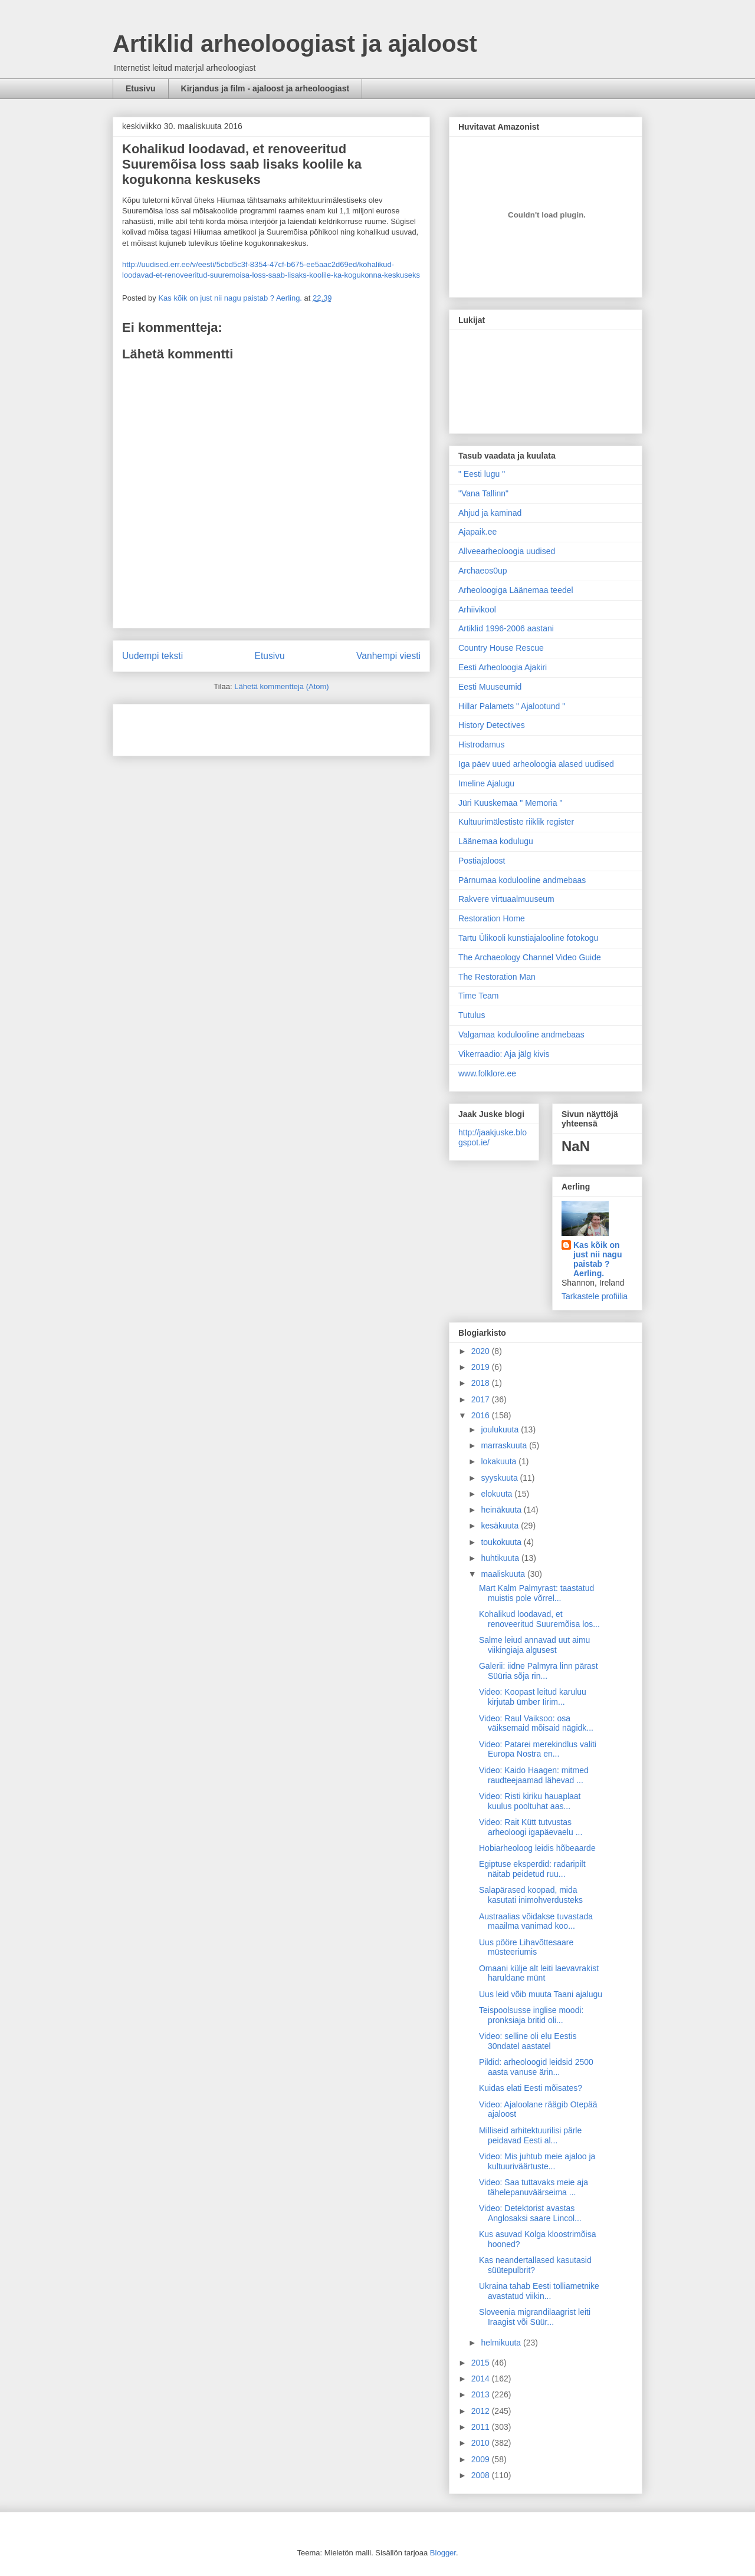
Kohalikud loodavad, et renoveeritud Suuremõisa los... (539, 1619)
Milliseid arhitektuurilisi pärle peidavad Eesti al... (530, 2135)
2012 (481, 2411)
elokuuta (497, 1493)
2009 (481, 2459)
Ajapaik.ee (477, 531)
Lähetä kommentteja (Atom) (281, 686)
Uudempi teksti (152, 656)
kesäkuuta (501, 1525)
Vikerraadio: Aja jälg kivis (504, 1054)
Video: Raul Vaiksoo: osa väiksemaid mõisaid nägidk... (536, 1723)
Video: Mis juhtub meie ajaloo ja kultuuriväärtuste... (537, 2161)
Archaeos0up (482, 570)
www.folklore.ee (487, 1073)
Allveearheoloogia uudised (506, 551)
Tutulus (471, 1015)
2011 (481, 2427)
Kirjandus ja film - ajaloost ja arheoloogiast (265, 88)
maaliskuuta (504, 1574)
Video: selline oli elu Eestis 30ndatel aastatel (528, 2041)
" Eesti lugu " (481, 474)
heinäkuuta (502, 1509)
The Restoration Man (497, 976)
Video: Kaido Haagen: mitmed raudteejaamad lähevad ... (534, 1775)
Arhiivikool (477, 609)
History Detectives (491, 725)
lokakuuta (499, 1461)
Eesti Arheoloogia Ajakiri (502, 667)
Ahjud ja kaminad (489, 513)
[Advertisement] (191, 726)
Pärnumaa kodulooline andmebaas (522, 880)
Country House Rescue (501, 648)
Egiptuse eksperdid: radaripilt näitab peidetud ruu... (532, 1869)
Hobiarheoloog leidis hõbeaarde (537, 1848)
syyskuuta (500, 1478)
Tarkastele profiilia (595, 1296)
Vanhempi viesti (388, 656)
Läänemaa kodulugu (495, 841)
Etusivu (141, 88)
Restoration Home (491, 918)
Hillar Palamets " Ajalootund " (511, 706)
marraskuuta (505, 1445)
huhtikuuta (501, 1558)
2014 (481, 2378)
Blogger (443, 2552)
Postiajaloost (481, 860)
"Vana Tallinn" (483, 493)
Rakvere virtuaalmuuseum (506, 899)
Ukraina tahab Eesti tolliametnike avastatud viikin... (539, 2291)
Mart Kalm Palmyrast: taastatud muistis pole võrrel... (536, 1593)
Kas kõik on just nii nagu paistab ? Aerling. (231, 298)
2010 (481, 2442)
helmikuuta (502, 2342)
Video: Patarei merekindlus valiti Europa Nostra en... (537, 1749)
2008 (481, 2475)
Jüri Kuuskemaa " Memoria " (510, 803)
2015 (481, 2362)
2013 (481, 2394)
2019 (481, 1367)
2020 (481, 1351)
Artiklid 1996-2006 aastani (506, 628)
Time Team (478, 995)
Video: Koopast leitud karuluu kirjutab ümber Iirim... (532, 1697)
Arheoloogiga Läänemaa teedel (515, 590)
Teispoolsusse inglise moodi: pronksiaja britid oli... (531, 2015)
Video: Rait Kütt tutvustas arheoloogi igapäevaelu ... (530, 1827)
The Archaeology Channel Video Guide (529, 957)
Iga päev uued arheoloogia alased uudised (536, 764)
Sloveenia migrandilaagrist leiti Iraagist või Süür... (534, 2317)
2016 (481, 1415)
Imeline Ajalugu (486, 783)
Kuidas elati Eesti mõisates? (530, 2088)
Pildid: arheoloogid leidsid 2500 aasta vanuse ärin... (536, 2067)
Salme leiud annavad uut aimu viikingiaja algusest (534, 1645)
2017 (481, 1399)
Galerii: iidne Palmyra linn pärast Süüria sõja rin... (538, 1671)
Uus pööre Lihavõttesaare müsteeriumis (526, 1947)
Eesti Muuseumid (489, 686)
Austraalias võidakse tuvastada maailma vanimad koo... (536, 1921)
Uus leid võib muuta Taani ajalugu (540, 1994)
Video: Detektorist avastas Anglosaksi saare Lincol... (530, 2213)
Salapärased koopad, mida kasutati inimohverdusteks (531, 1895)
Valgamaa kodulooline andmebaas (521, 1034)
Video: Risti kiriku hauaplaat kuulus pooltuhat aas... (530, 1801)
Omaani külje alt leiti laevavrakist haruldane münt (539, 1973)
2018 (481, 1383)
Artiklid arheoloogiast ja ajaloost (295, 44)
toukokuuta (502, 1542)
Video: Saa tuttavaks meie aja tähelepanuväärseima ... (533, 2187)
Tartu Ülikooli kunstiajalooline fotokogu (528, 938)
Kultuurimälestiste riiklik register (516, 821)
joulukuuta (501, 1429)
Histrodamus (481, 744)
